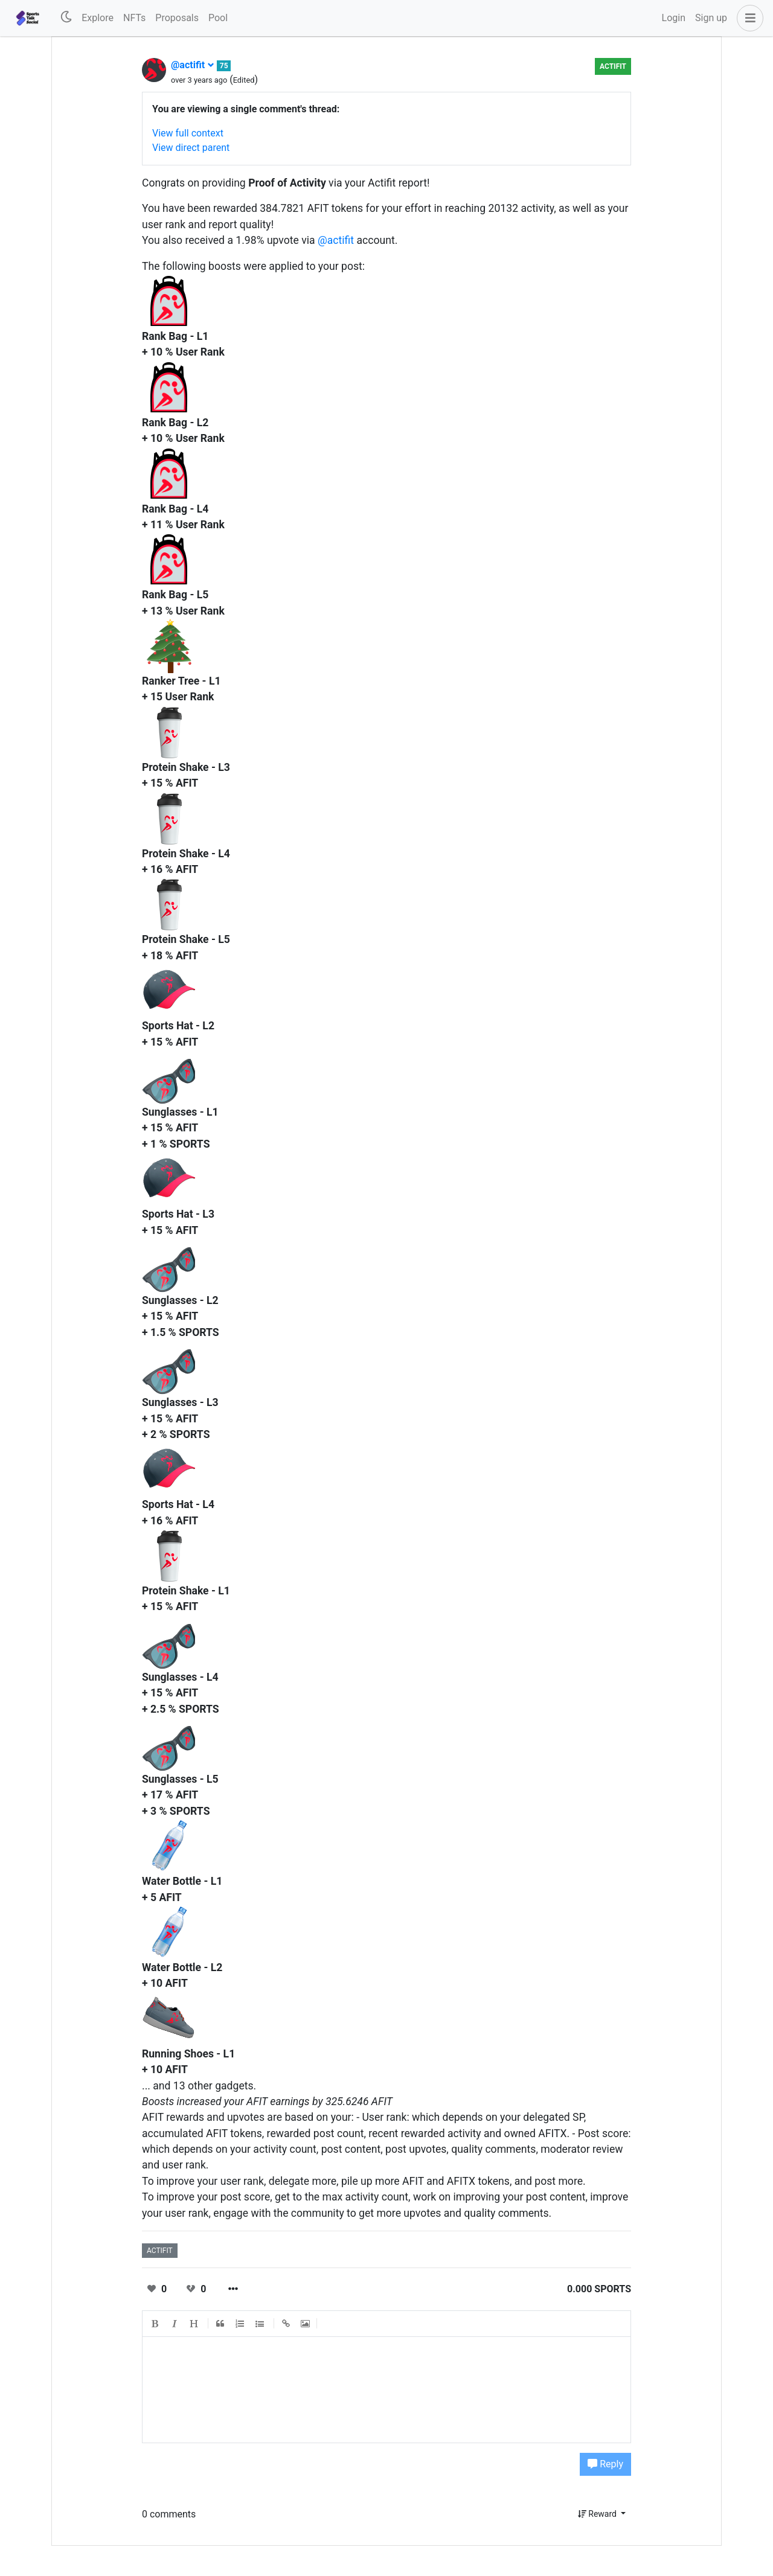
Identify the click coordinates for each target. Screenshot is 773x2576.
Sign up (711, 18)
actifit (160, 2250)
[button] (747, 18)
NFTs (134, 18)
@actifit (192, 65)
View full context (187, 133)
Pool (218, 18)
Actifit (613, 66)
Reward (598, 2514)
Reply (605, 2464)
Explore (98, 18)
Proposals (177, 18)
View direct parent (190, 147)
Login (673, 18)
